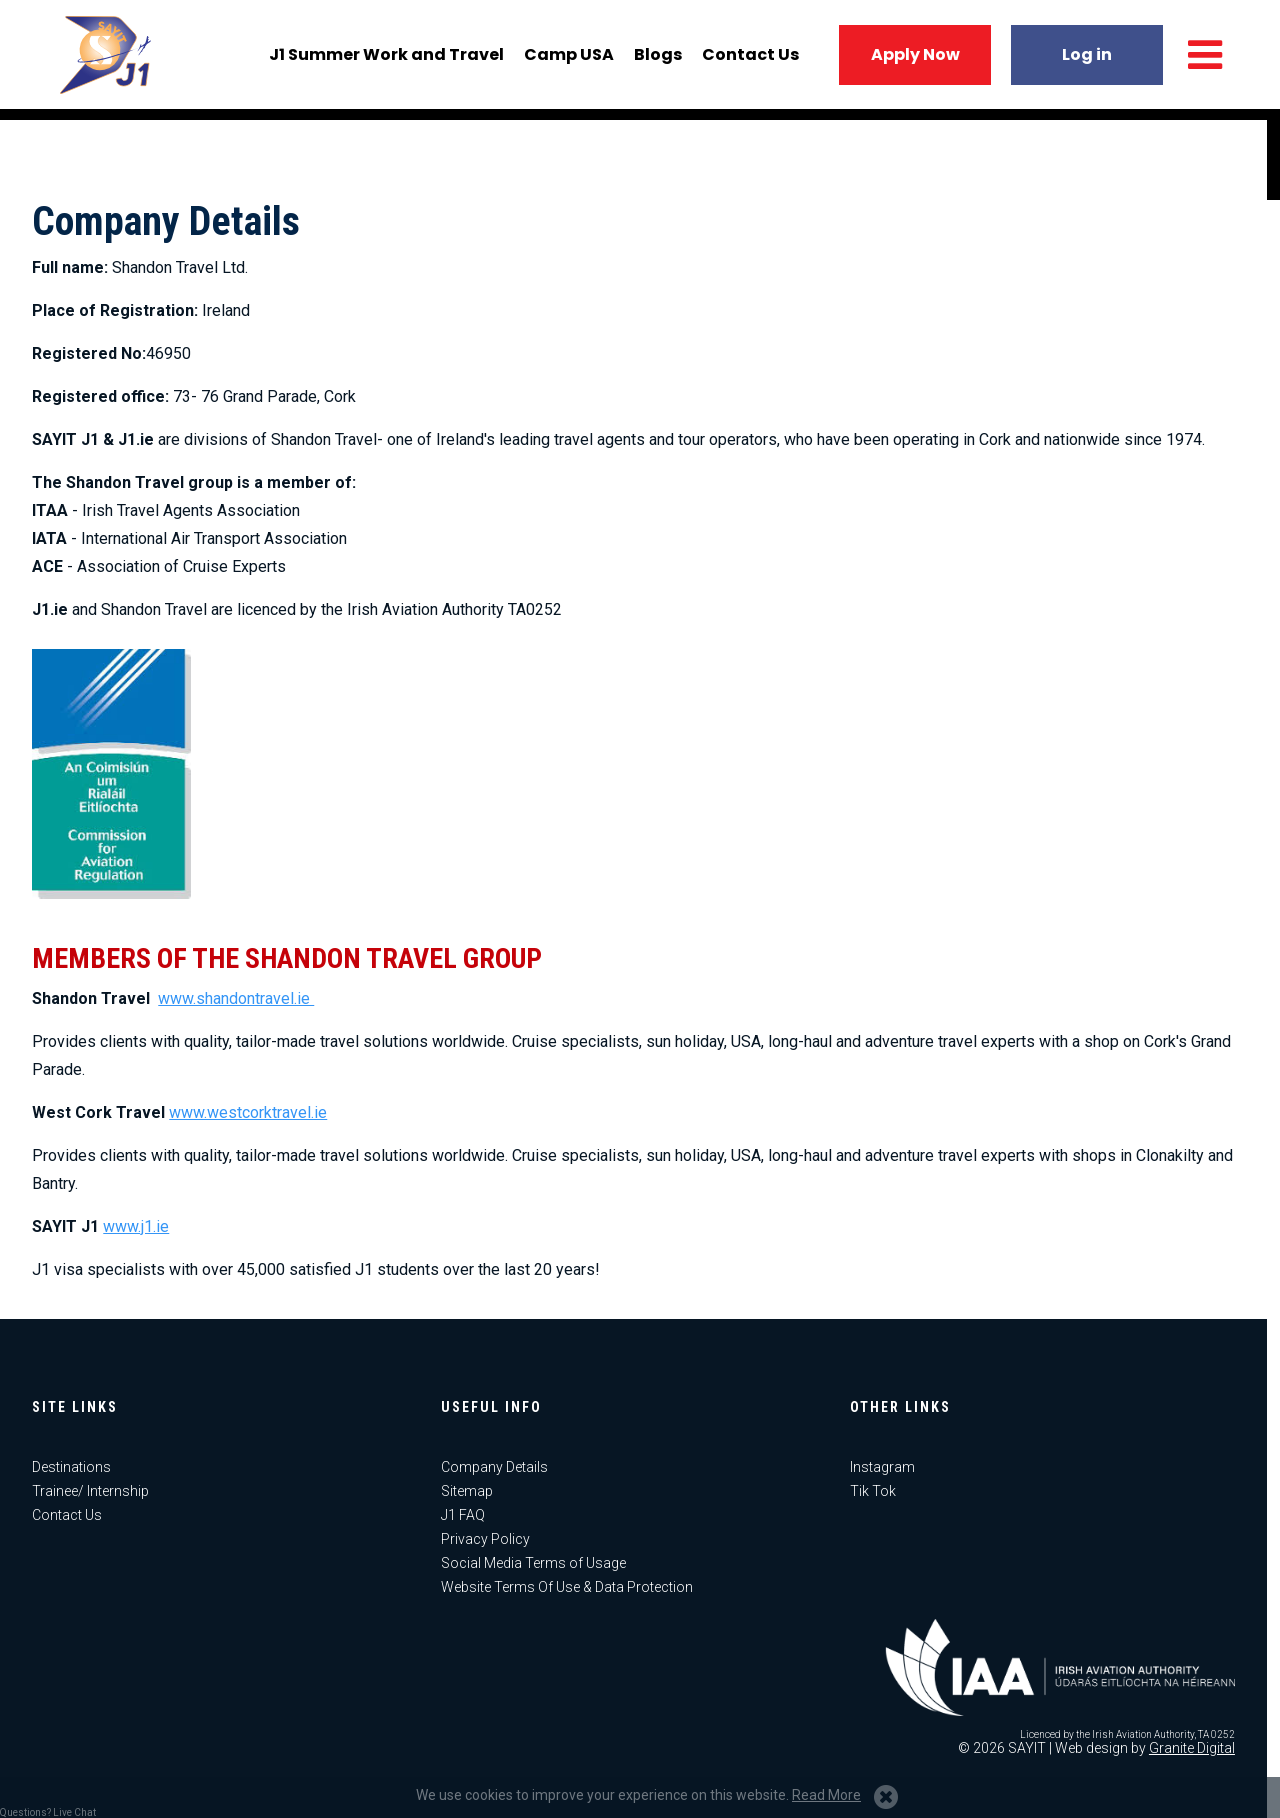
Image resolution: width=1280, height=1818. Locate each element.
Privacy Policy (485, 1539)
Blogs (655, 60)
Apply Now (912, 60)
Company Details (494, 1467)
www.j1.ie (136, 1226)
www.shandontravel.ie (236, 998)
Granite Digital (1192, 1748)
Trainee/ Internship (90, 1491)
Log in (1084, 60)
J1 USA (110, 60)
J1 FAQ (463, 1515)
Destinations (71, 1467)
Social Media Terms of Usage (533, 1563)
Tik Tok (873, 1491)
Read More (826, 1795)
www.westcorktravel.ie (248, 1112)
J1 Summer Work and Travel (383, 60)
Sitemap (467, 1491)
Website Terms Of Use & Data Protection (567, 1587)
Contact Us (747, 60)
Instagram (882, 1467)
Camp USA (566, 60)
